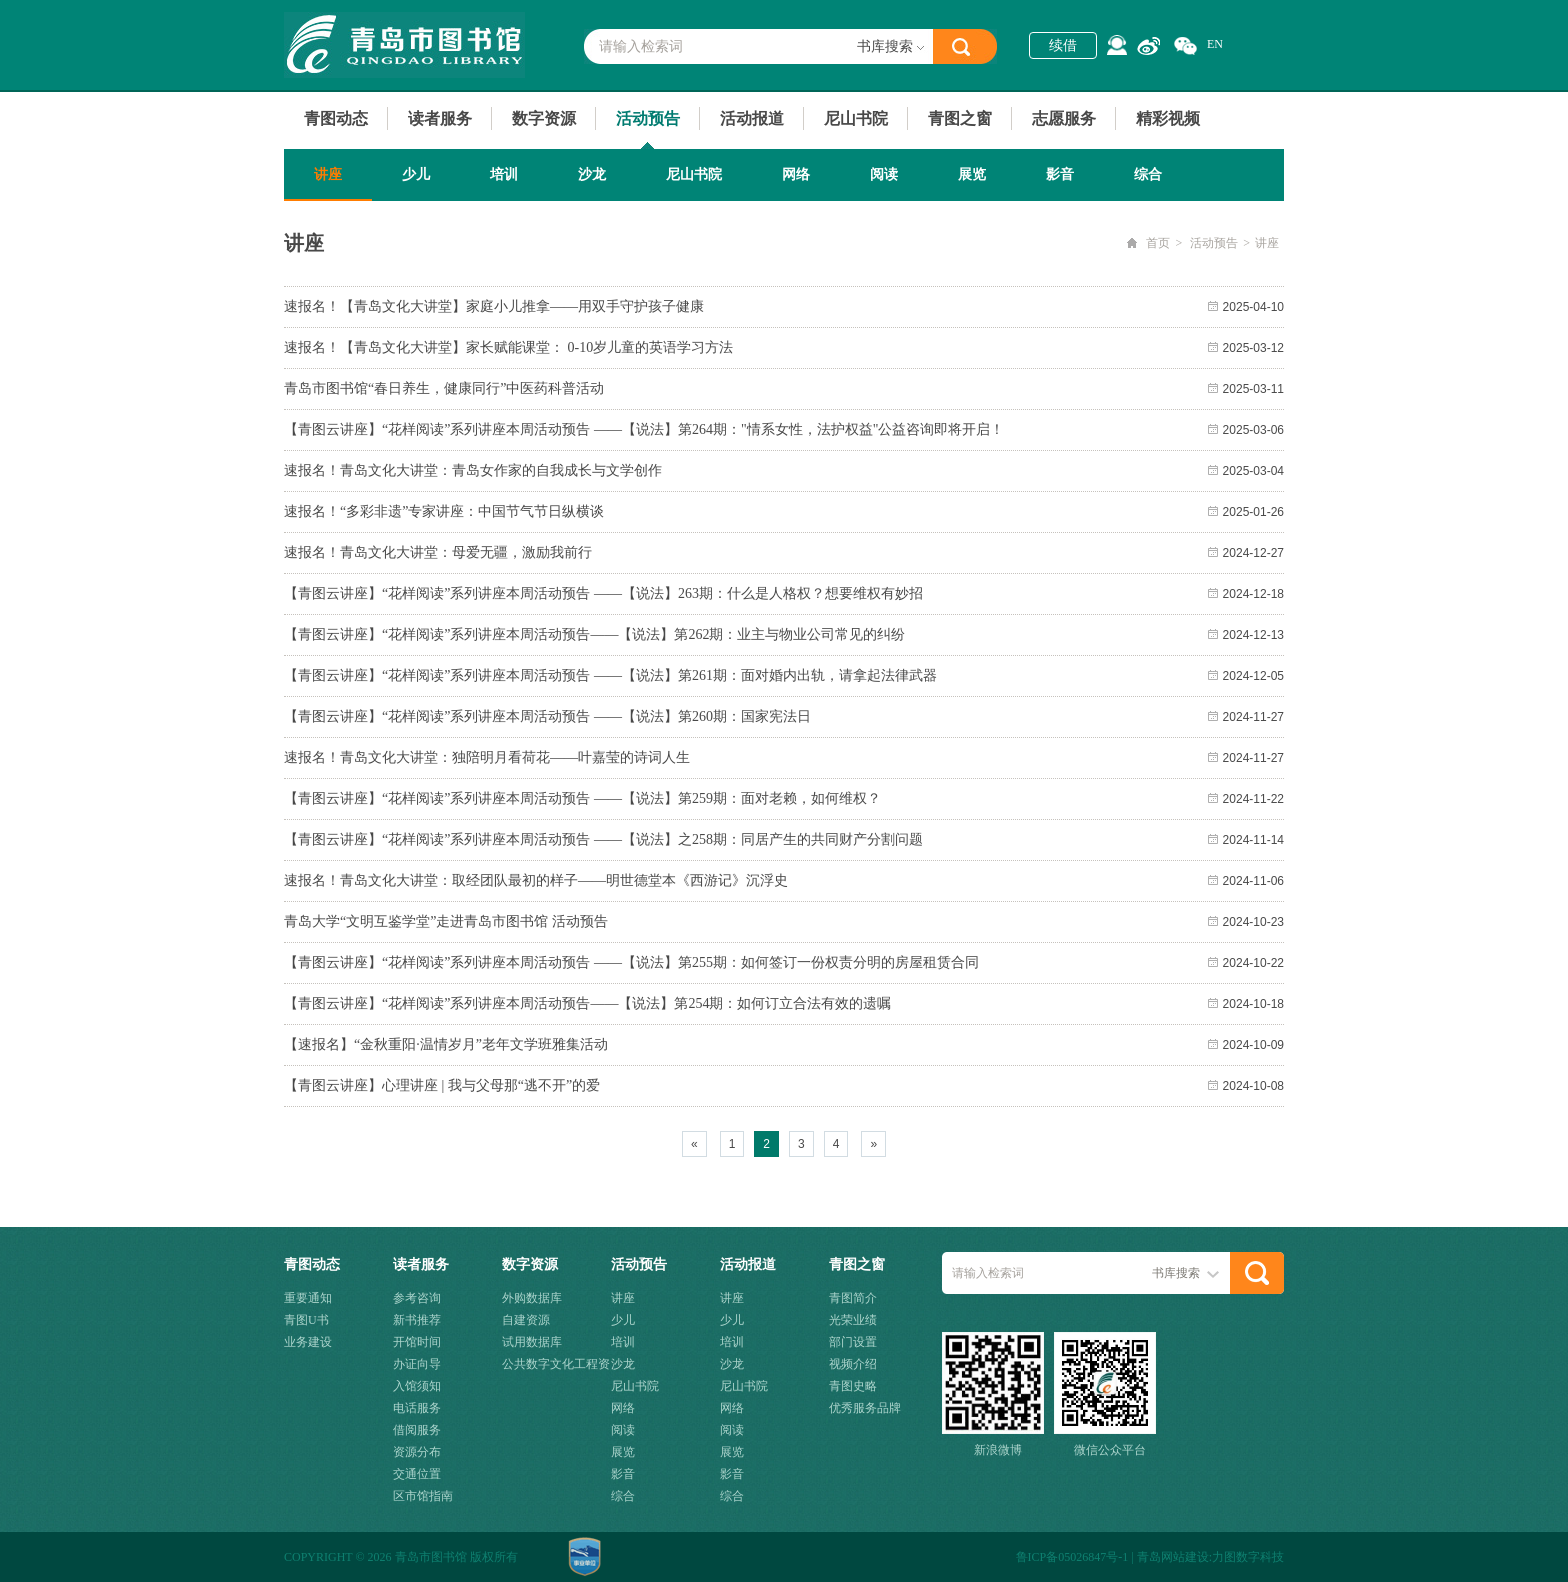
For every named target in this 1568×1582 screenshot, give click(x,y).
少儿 (416, 174)
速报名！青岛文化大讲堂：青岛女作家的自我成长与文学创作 (473, 470)
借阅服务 (417, 1430)
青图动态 (336, 118)
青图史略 (853, 1386)
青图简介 (853, 1298)
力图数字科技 (1248, 1557)
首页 (1158, 243)
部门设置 (853, 1342)
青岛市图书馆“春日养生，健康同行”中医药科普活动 (444, 388)
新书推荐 (417, 1320)
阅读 (884, 174)
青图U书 (306, 1320)
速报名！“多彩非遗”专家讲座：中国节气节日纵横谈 (444, 511)
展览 (972, 174)
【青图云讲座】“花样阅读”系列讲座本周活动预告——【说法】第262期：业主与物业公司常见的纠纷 (594, 634)
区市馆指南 (423, 1496)
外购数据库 (532, 1298)
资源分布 (417, 1452)
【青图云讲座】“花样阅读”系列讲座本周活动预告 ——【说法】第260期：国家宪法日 (547, 716)
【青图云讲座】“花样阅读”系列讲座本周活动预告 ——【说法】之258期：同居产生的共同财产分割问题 (603, 839)
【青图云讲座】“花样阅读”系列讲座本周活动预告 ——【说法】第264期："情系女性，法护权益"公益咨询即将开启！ (644, 429)
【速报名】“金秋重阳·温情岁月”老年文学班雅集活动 (446, 1044)
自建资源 (526, 1320)
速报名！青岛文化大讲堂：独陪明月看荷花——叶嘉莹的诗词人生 (487, 757)
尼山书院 (856, 118)
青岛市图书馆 (404, 45)
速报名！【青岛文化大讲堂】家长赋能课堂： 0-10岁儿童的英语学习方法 (508, 347)
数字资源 (544, 118)
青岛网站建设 (1173, 1557)
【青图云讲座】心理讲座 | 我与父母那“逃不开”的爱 (442, 1085)
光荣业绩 (853, 1320)
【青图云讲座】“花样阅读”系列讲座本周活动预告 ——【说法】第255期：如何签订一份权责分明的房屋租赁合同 (631, 962)
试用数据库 (532, 1342)
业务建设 (308, 1342)
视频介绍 (853, 1364)
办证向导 (417, 1364)
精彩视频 (1168, 118)
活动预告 (648, 118)
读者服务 (440, 118)
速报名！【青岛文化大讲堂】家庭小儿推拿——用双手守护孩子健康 (494, 306)
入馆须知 (417, 1386)
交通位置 (417, 1474)
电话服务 (417, 1408)
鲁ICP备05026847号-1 (1072, 1557)
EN (1215, 44)
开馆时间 (417, 1342)
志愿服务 (1064, 118)
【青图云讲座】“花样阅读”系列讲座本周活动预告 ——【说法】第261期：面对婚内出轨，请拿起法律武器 (610, 675)
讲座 (328, 174)
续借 (1063, 45)
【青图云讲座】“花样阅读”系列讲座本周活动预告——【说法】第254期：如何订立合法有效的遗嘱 (587, 1003)
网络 (796, 174)
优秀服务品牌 (865, 1408)
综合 (1148, 174)
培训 (504, 174)
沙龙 (592, 174)
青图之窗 (960, 118)
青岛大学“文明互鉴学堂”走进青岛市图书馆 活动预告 (446, 921)
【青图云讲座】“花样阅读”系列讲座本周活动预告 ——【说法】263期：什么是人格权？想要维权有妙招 (603, 593)
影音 (1060, 174)
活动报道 (752, 118)
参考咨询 (417, 1298)
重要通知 (308, 1298)
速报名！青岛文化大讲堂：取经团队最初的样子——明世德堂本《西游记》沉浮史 (536, 880)
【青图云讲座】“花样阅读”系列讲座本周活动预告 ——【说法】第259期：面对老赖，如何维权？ (582, 798)
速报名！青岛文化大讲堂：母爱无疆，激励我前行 (438, 552)
